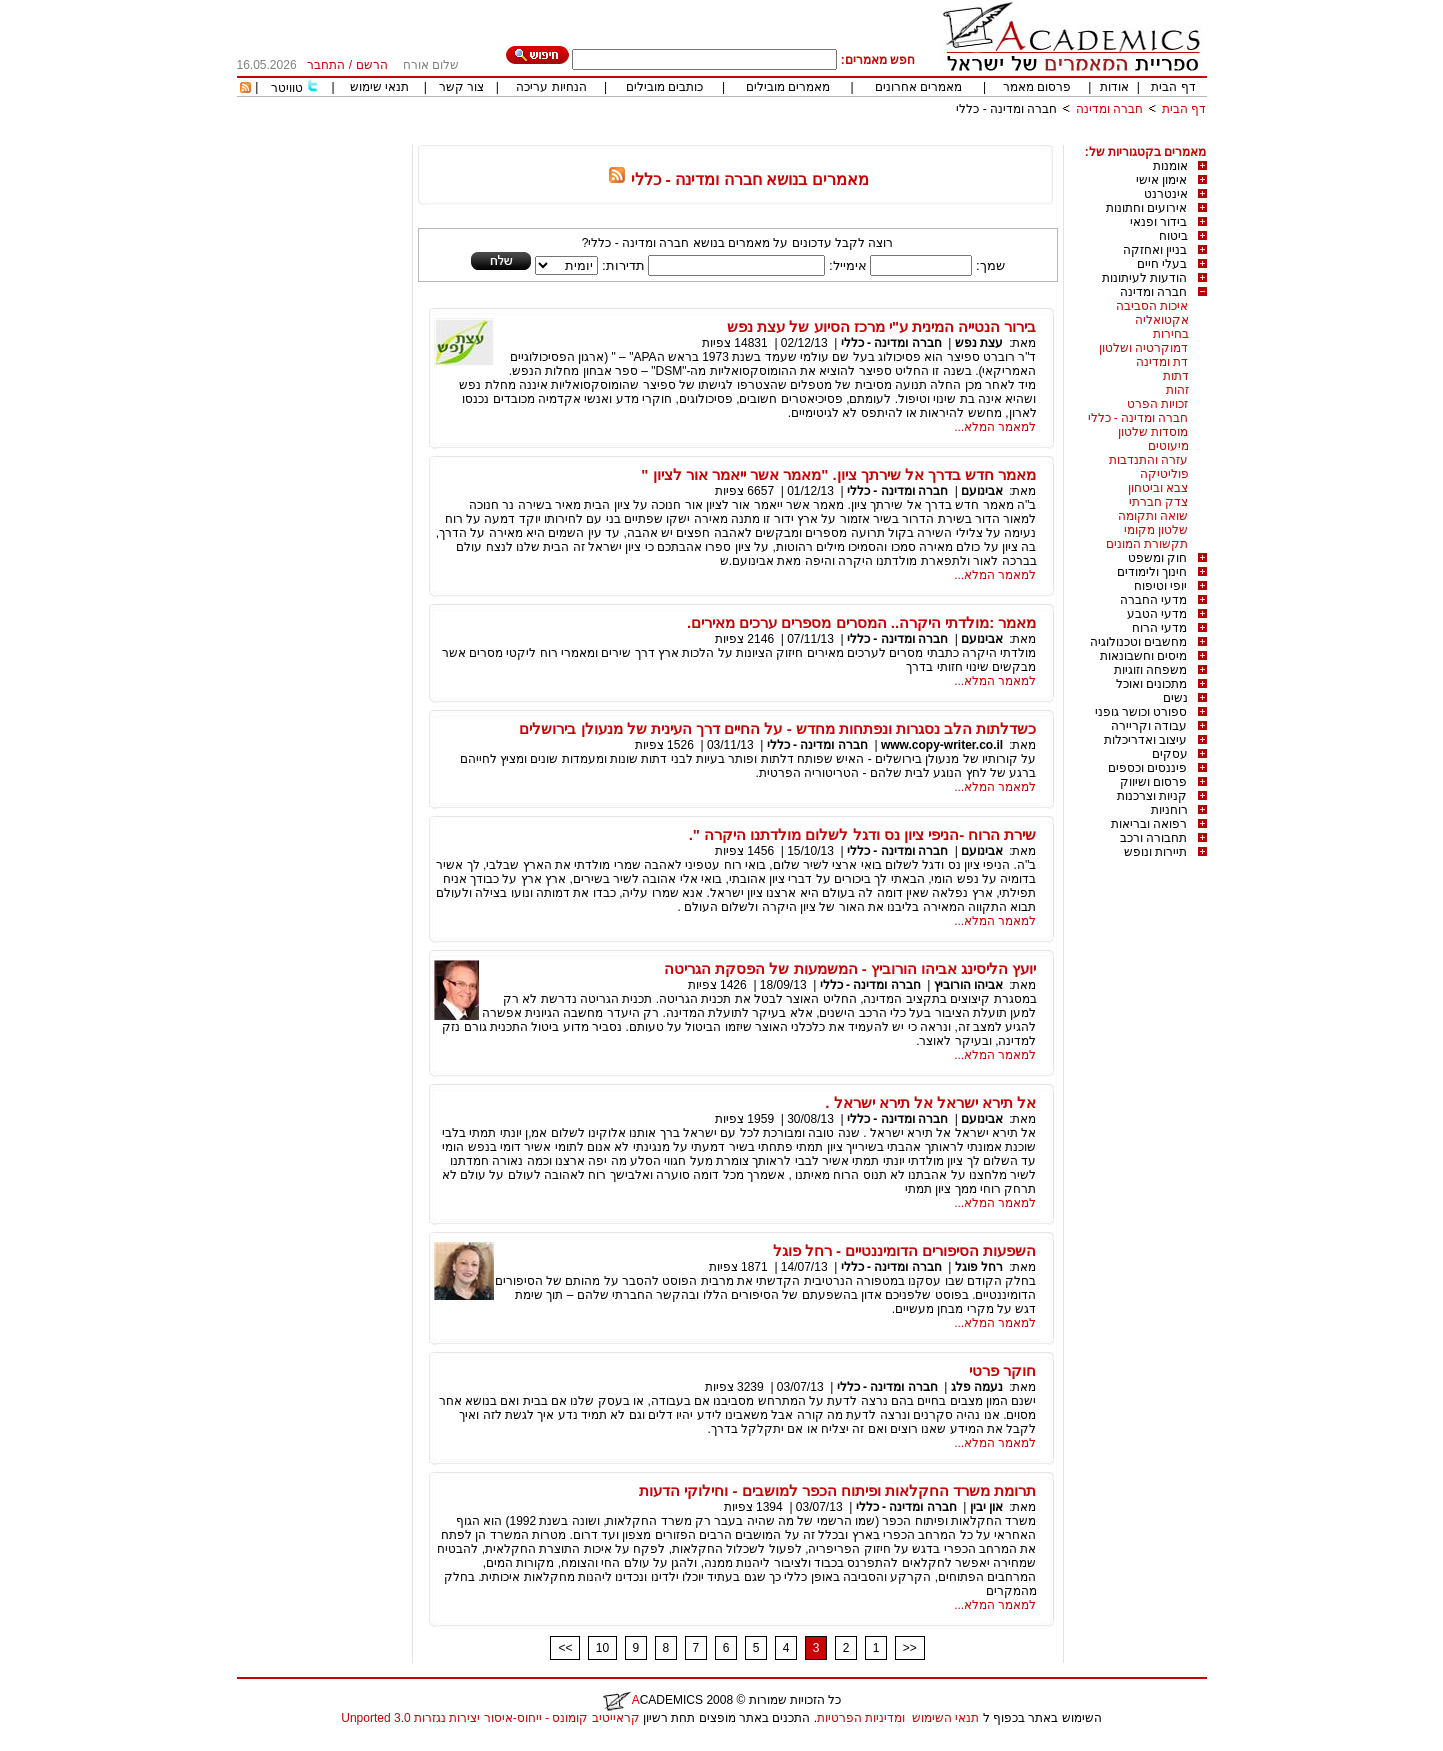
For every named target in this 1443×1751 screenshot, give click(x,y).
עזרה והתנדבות (1148, 460)
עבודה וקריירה (1149, 726)
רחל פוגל (979, 1267)
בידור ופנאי (1158, 222)
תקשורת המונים (1147, 544)
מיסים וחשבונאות (1143, 656)
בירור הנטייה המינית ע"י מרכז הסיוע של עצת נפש (881, 326)
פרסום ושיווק (1153, 782)
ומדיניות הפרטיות (861, 1718)
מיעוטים (1168, 446)
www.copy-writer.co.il (942, 745)
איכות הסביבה (1152, 306)
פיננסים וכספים (1147, 768)
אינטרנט (1166, 194)
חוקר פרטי (1002, 1370)
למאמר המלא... (995, 427)
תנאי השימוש (945, 1718)
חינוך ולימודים (1152, 572)
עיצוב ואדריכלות (1145, 740)
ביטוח (1173, 236)
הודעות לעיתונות (1144, 278)
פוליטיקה (1164, 474)
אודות (1114, 87)
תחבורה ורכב (1153, 838)
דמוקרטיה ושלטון (1143, 348)
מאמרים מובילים (788, 87)
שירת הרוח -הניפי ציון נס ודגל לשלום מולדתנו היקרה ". (863, 834)
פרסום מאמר (1037, 87)
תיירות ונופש (1155, 852)
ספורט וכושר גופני (1141, 712)
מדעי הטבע (1157, 614)
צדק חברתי (1158, 502)
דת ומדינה (1162, 362)
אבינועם (982, 491)
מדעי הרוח (1159, 628)
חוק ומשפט (1157, 558)
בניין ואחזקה (1155, 250)
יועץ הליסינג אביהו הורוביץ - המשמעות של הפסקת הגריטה (850, 968)
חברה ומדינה (1109, 109)
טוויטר (287, 88)
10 (602, 1648)
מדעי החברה (1153, 600)
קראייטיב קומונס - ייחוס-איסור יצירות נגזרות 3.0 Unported (490, 1718)
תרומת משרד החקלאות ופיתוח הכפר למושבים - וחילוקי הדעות (837, 1490)
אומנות (1170, 166)
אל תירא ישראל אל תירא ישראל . (930, 1102)
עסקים (1170, 754)
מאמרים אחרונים (918, 87)
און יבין (986, 1507)
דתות (1176, 376)
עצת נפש (979, 343)
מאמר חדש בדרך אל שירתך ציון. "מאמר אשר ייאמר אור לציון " (838, 474)
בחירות (1171, 334)
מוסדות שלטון (1153, 432)
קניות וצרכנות (1152, 796)
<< (565, 1648)
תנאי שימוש (379, 87)
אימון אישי (1161, 180)
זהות (1177, 390)
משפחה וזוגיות (1150, 670)
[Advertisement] (843, 137)
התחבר (326, 65)
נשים (1175, 698)
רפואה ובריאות (1149, 824)
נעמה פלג (977, 1387)
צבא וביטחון (1158, 488)
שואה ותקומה (1153, 516)
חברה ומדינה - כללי (1006, 109)
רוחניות (1169, 810)
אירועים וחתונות (1146, 208)
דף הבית (1173, 87)
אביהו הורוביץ (968, 985)
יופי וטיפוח (1160, 586)
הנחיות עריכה (551, 87)
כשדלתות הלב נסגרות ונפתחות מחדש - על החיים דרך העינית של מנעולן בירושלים (777, 728)
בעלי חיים (1162, 264)
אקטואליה (1162, 320)
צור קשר (461, 87)
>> (910, 1648)
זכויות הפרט (1157, 404)
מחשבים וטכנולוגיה (1138, 642)
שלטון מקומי (1156, 530)
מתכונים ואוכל (1151, 684)
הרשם (372, 65)
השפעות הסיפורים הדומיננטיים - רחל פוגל (905, 1250)
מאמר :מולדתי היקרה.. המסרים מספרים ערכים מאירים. (862, 622)
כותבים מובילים (664, 87)
